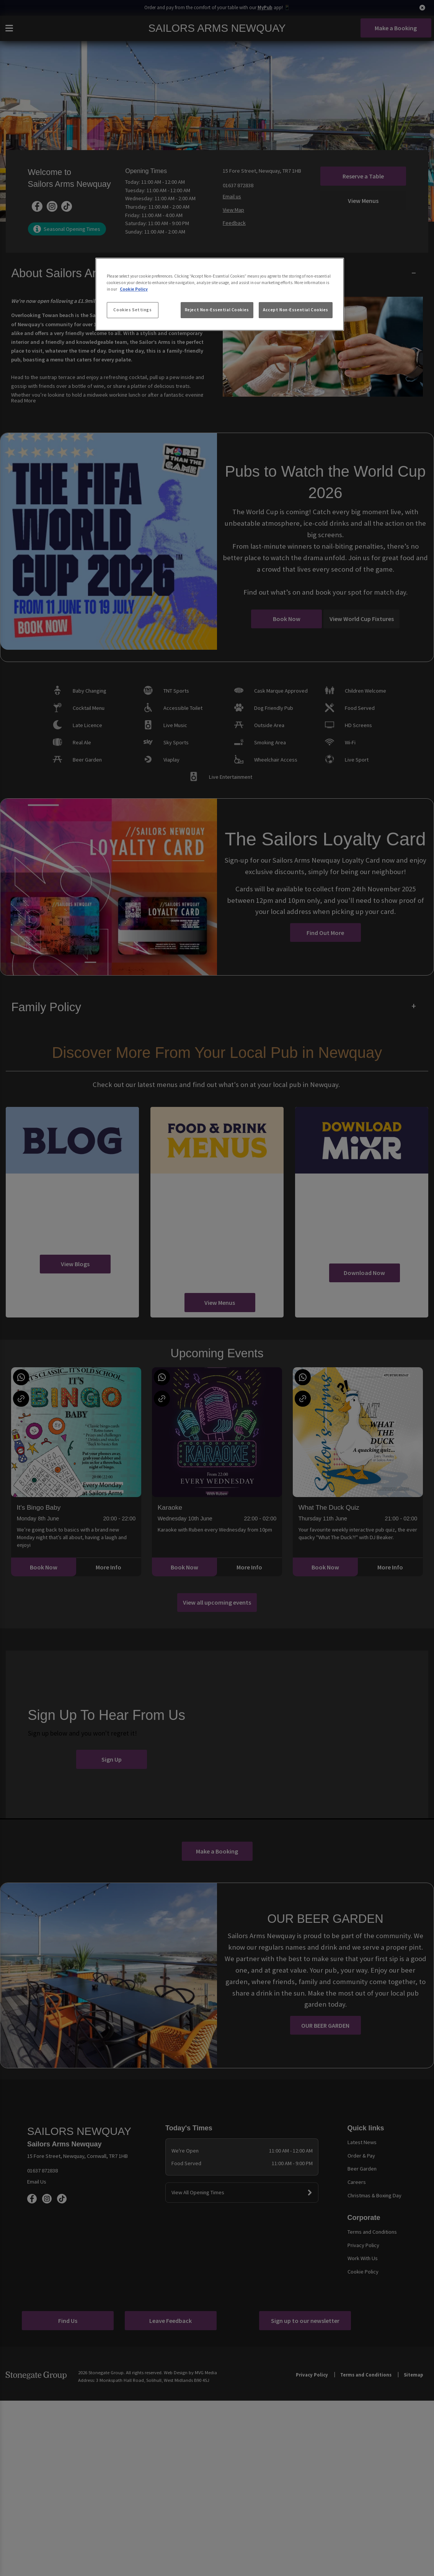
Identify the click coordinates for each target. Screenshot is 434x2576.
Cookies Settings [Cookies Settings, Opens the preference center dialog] (132, 309)
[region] (219, 294)
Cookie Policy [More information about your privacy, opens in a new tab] (134, 289)
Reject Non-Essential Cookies (217, 309)
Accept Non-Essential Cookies (295, 309)
